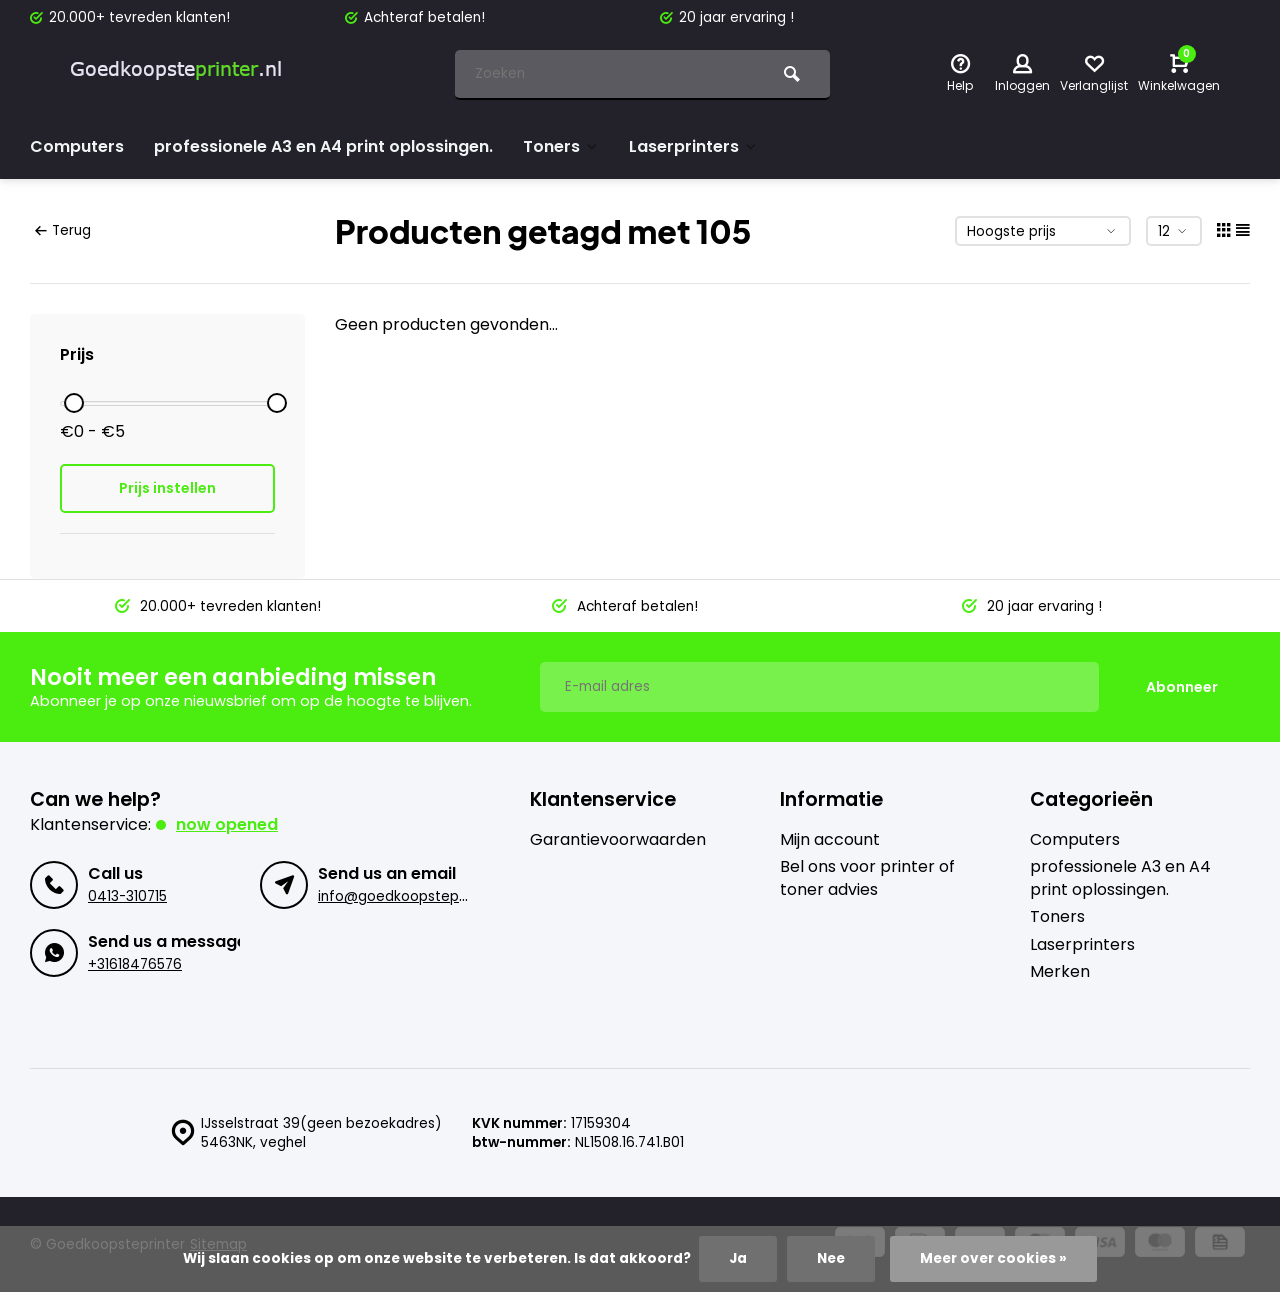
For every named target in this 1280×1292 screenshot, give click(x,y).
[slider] (74, 403)
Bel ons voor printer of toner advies (867, 878)
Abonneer (1182, 687)
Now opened (227, 824)
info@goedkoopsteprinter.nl (413, 896)
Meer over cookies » (993, 1258)
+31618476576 (135, 964)
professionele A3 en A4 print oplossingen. (323, 146)
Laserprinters (693, 146)
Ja (738, 1258)
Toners (561, 146)
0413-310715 (127, 896)
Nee (831, 1258)
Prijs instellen (167, 488)
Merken (1060, 972)
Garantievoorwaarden (618, 840)
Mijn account (830, 840)
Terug (63, 230)
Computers (77, 146)
